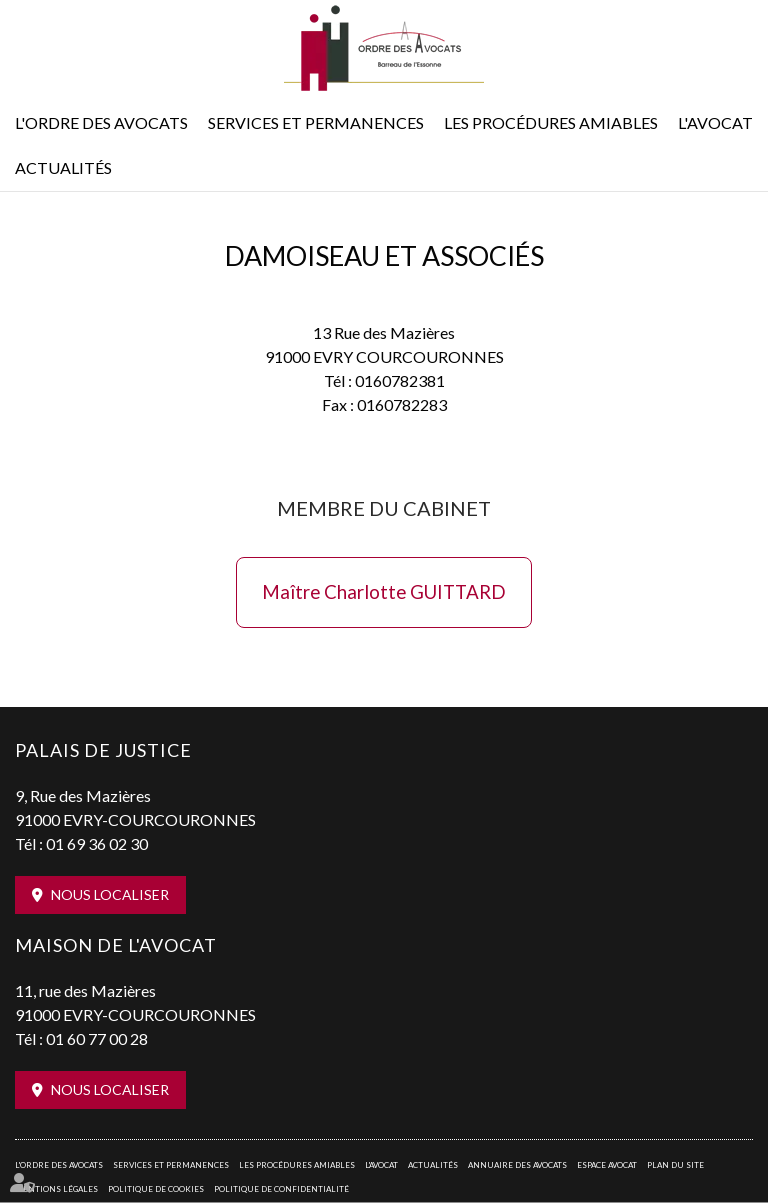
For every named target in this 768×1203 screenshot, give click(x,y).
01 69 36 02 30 (97, 843)
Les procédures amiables (551, 122)
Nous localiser (110, 894)
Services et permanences (316, 122)
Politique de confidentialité (281, 1189)
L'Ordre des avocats (101, 122)
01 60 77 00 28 (97, 1038)
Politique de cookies (156, 1189)
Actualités (63, 167)
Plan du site (675, 1165)
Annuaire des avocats (517, 1165)
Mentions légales (56, 1189)
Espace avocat (607, 1165)
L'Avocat (715, 122)
